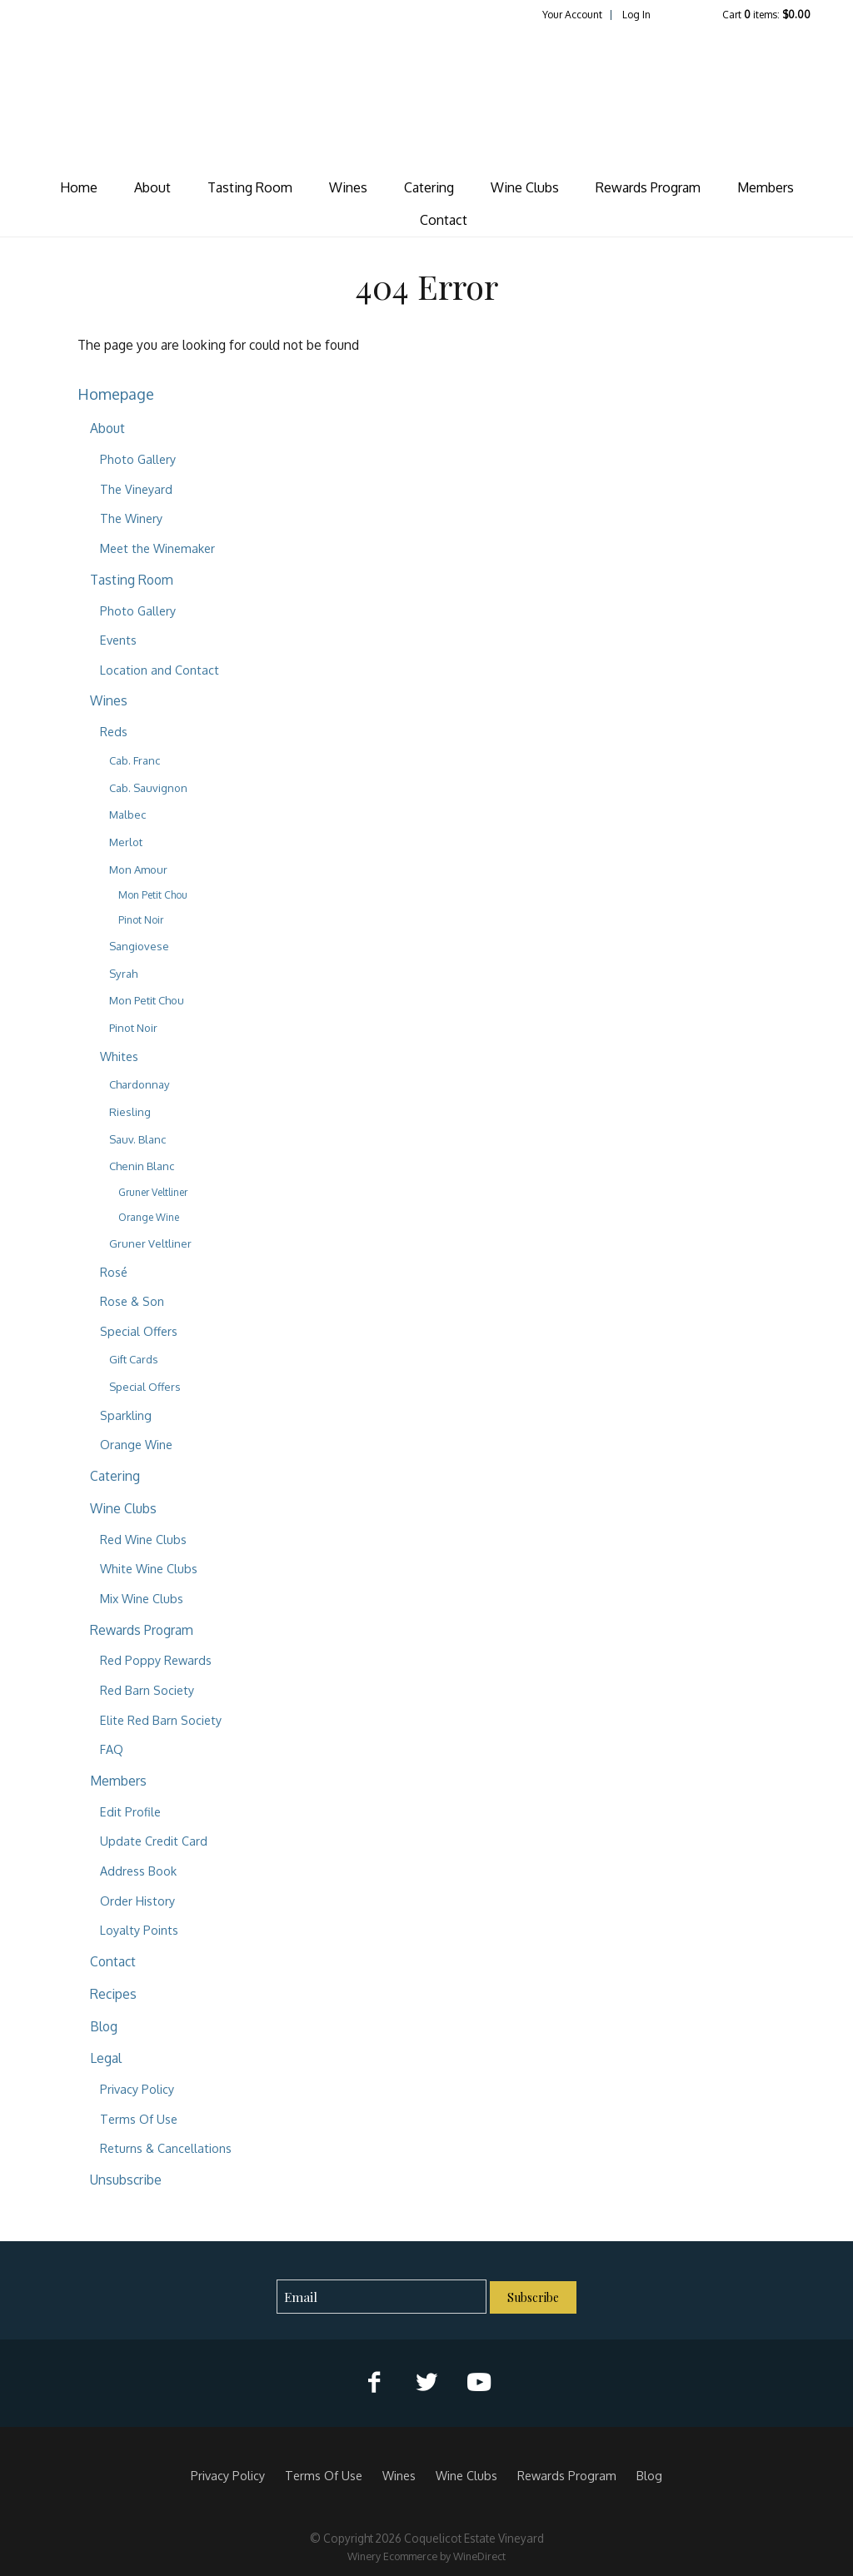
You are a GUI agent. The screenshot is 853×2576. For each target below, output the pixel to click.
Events (118, 639)
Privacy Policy (137, 2088)
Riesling (130, 1112)
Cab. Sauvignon (148, 788)
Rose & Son (132, 1300)
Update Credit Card (153, 1840)
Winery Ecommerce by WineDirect (426, 2556)
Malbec (127, 814)
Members (765, 187)
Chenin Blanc (141, 1166)
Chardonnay (139, 1084)
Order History (137, 1900)
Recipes (113, 1994)
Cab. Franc (134, 760)
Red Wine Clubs (143, 1539)
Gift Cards (133, 1359)
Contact (443, 220)
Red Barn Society (147, 1689)
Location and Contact (159, 669)
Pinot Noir (140, 920)
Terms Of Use (138, 2118)
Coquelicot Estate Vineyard (426, 96)
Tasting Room (249, 187)
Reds (113, 731)
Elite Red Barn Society (161, 1719)
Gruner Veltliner (152, 1192)
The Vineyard (136, 488)
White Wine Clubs (148, 1568)
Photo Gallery (138, 458)
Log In (636, 14)
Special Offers (138, 1330)
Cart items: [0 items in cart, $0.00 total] (766, 14)
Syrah (123, 973)
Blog (103, 2026)
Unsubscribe (126, 2179)
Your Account (572, 14)
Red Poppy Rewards (156, 1659)
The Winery (131, 518)
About (152, 187)
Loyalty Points (139, 1929)
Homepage (115, 393)
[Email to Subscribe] (382, 2297)
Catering (429, 187)
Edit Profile (130, 1811)
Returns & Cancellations (166, 2147)
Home (78, 187)
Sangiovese (139, 946)
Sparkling (126, 1415)
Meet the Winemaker (157, 548)
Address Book (138, 1870)
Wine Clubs (525, 187)
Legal (106, 2058)
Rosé (113, 1271)
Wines (348, 187)
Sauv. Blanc (137, 1139)
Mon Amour (138, 869)
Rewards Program (648, 187)
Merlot (125, 842)
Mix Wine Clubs (141, 1598)
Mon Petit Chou (152, 895)
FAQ (111, 1748)
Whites (119, 1056)
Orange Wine (148, 1217)
